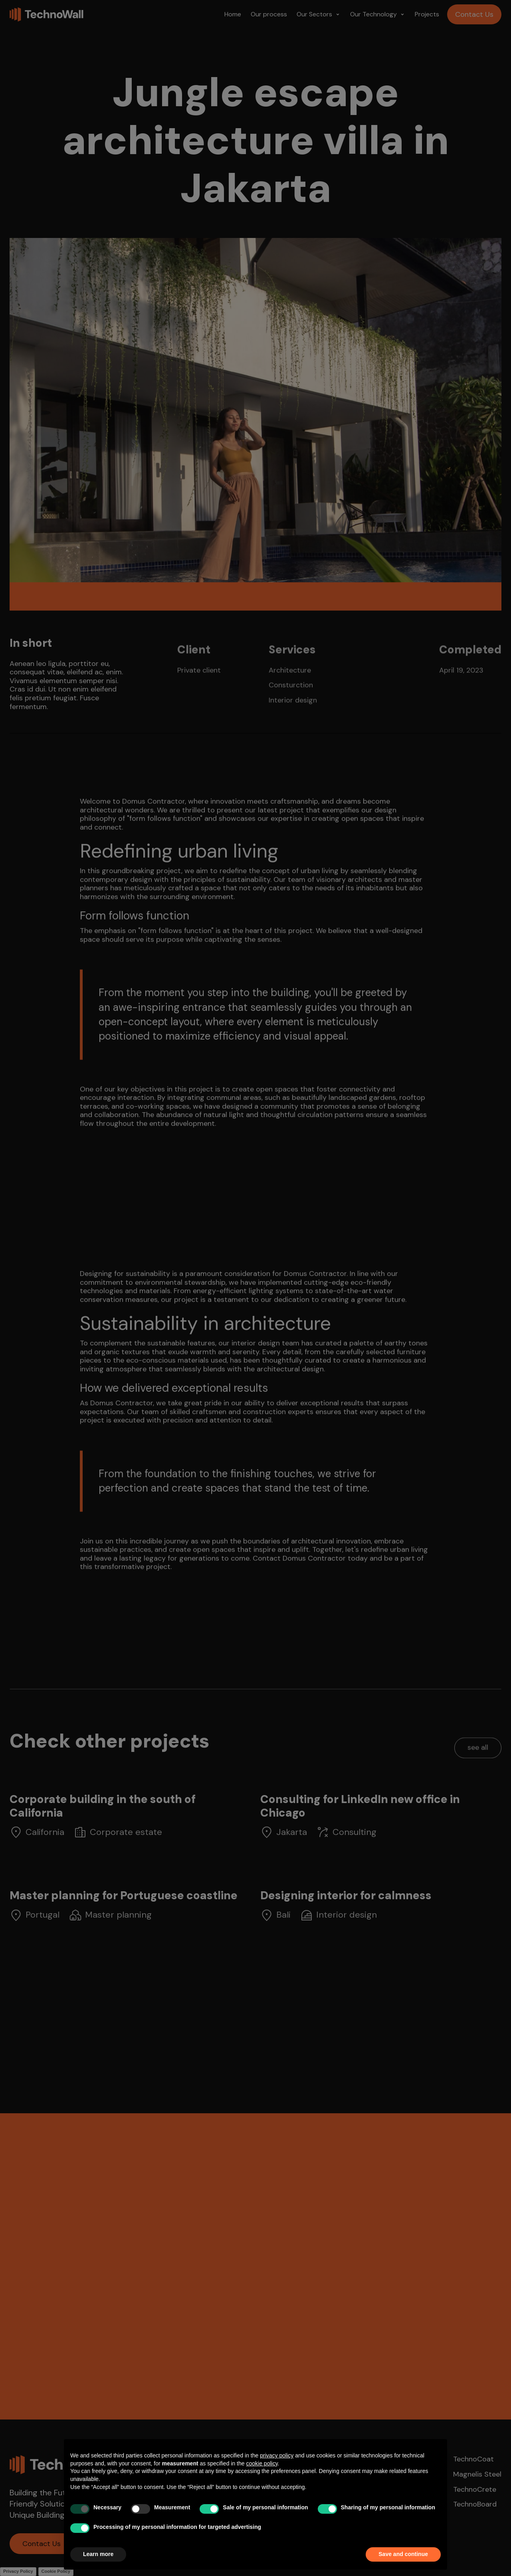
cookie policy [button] (261, 2463)
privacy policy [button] (276, 2455)
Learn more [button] (98, 2554)
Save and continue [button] (403, 2554)
